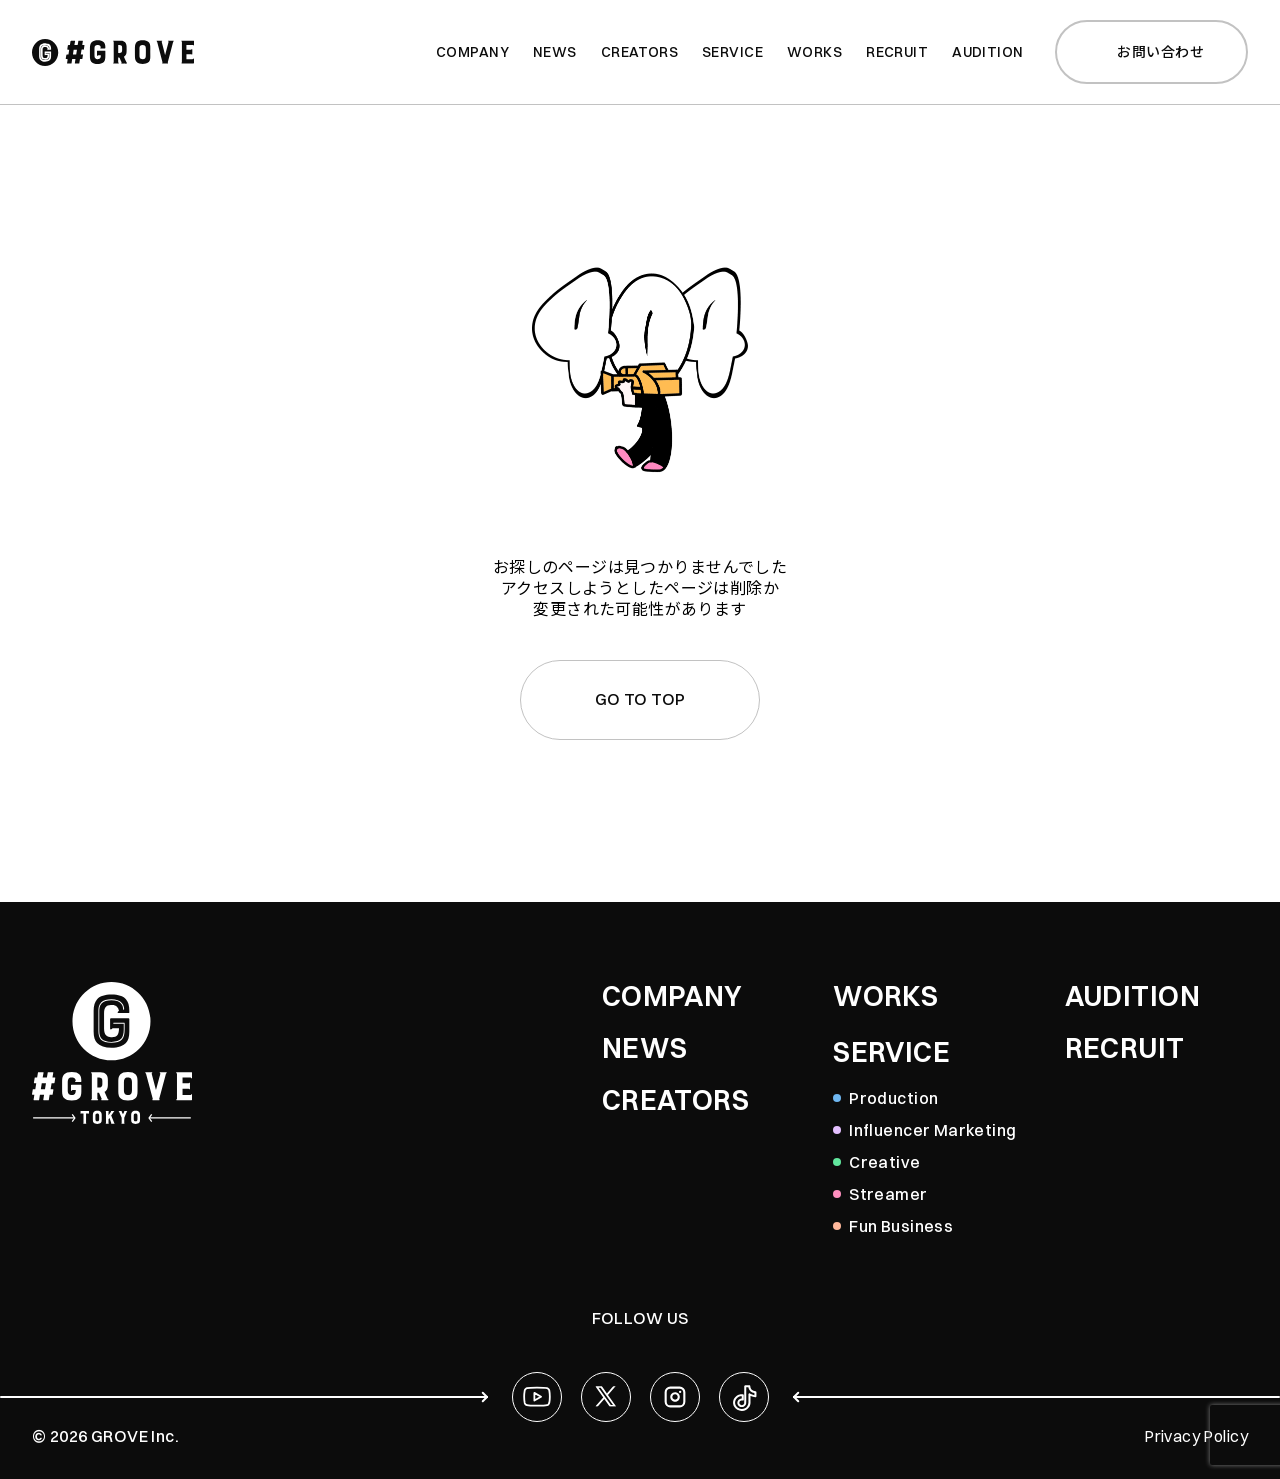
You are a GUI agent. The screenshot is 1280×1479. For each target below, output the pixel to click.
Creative (884, 1162)
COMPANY (672, 996)
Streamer (888, 1194)
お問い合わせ (1148, 52)
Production (893, 1098)
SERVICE (891, 1052)
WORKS (885, 996)
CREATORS (675, 1100)
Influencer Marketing (932, 1130)
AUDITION (1132, 996)
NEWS (645, 1048)
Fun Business (901, 1226)
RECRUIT (1125, 1048)
